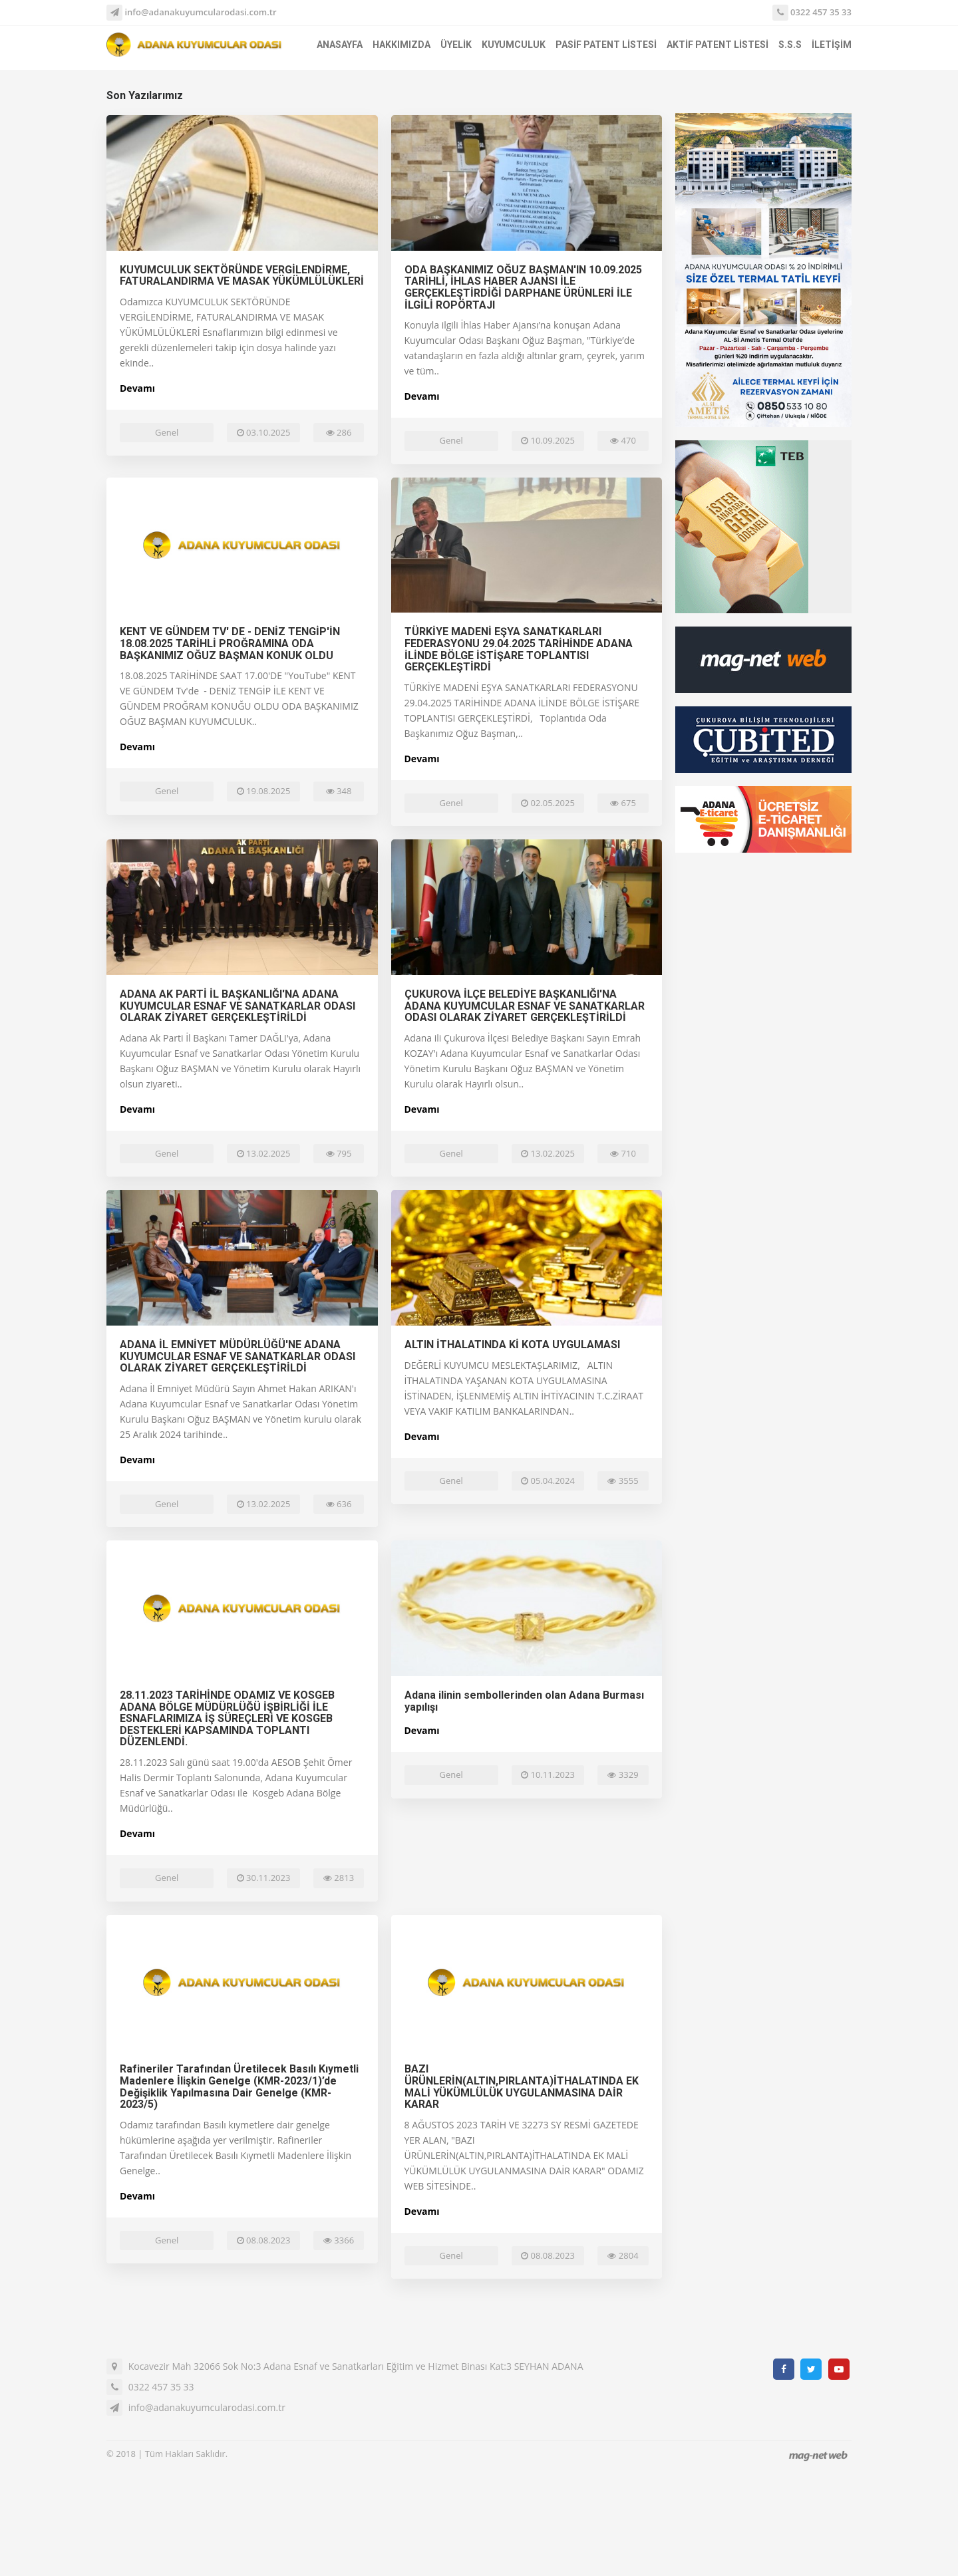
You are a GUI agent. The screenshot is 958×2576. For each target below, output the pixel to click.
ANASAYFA (340, 44)
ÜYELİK (456, 44)
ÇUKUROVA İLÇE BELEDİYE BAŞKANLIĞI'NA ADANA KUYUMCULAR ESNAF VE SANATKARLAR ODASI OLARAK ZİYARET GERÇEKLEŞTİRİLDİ (524, 1006)
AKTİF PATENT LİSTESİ (717, 44)
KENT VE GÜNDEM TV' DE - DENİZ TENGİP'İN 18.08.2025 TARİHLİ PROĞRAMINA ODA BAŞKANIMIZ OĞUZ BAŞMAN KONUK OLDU (230, 643)
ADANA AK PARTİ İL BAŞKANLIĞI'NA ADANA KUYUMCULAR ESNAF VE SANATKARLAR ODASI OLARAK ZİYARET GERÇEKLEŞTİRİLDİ (237, 1006)
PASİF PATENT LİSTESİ (606, 44)
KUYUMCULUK (514, 44)
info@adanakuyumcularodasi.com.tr (191, 12)
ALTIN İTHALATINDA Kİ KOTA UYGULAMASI (512, 1344)
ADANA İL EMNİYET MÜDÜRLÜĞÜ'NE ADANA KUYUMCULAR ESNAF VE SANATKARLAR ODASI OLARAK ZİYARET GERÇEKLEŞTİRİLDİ (237, 1356)
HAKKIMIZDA (401, 44)
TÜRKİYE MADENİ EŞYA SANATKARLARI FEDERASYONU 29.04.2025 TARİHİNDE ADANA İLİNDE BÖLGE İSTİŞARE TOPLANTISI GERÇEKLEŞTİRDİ (518, 649)
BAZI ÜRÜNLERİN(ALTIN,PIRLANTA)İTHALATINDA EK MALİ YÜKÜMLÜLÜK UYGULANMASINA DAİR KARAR (521, 2086)
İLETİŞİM (832, 44)
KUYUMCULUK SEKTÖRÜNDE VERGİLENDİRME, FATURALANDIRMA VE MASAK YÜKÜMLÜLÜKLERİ (242, 275)
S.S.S (790, 44)
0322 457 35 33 (812, 13)
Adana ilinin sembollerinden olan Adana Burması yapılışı (524, 1701)
